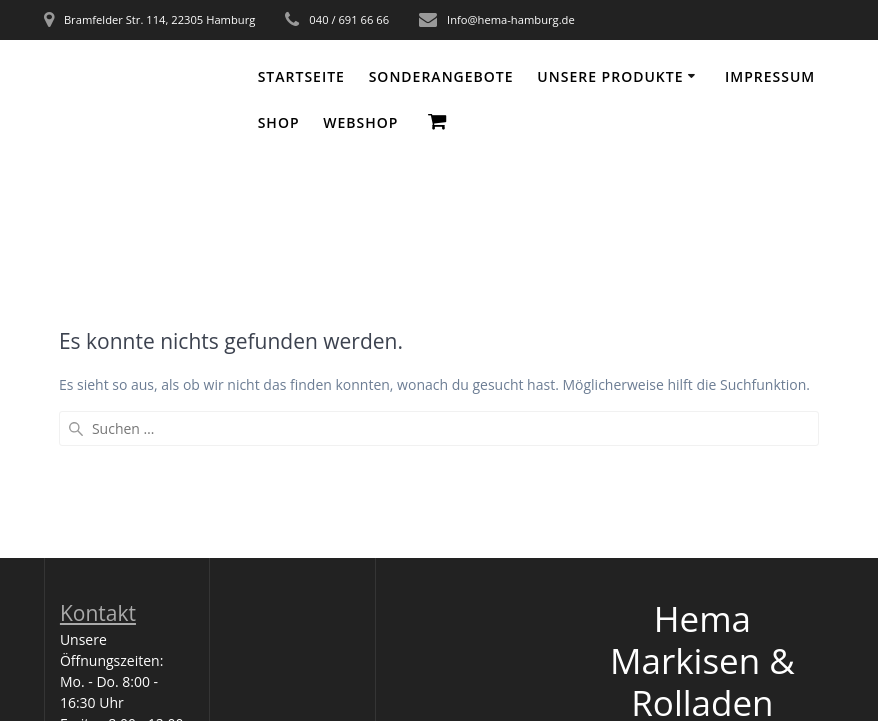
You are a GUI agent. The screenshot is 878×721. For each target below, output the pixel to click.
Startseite (301, 76)
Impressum (770, 76)
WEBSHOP (360, 122)
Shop (279, 122)
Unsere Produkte (610, 76)
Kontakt (98, 613)
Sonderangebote (441, 76)
